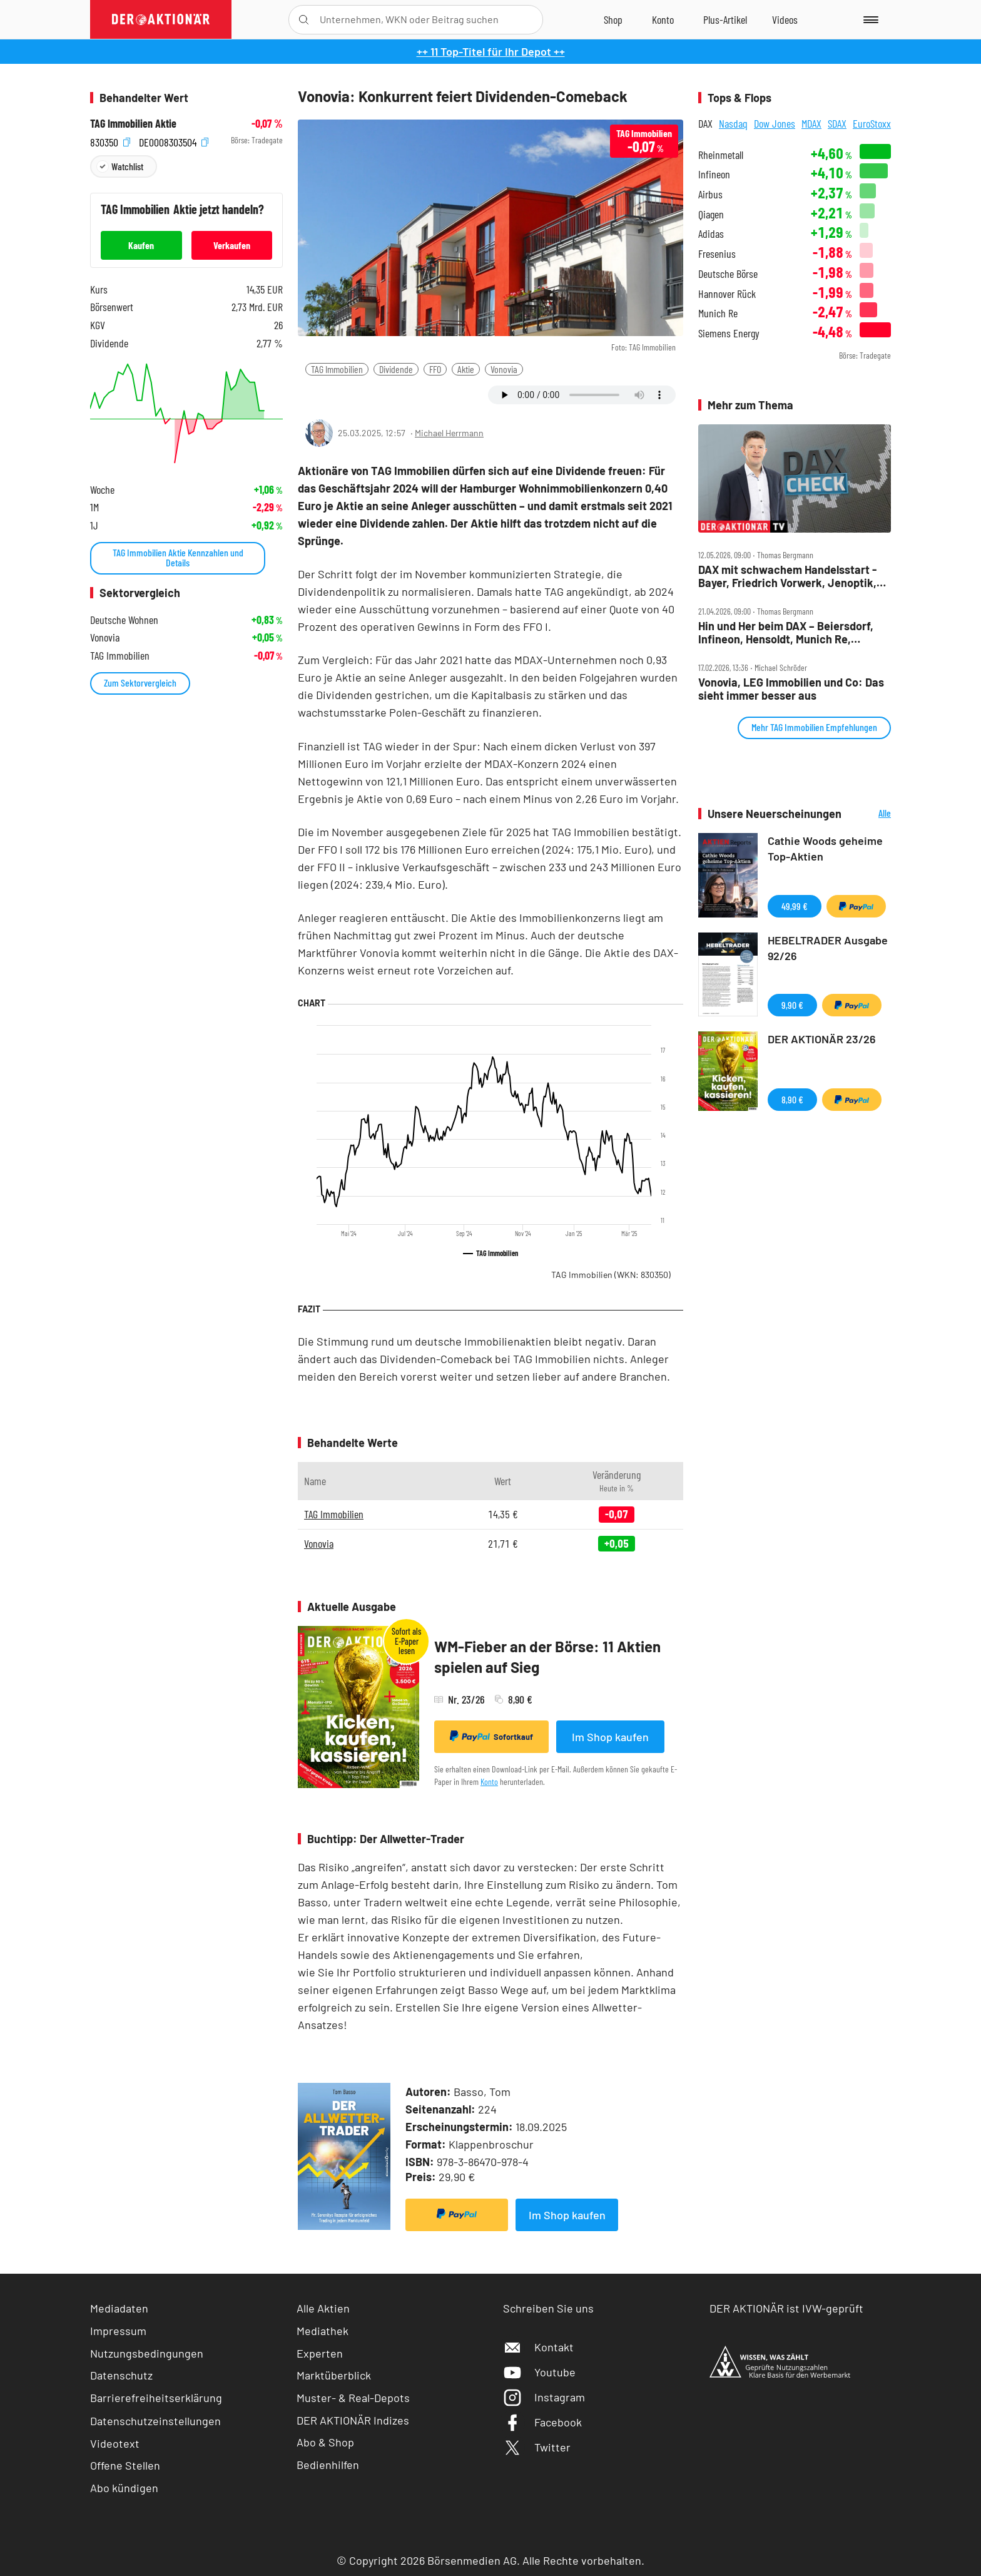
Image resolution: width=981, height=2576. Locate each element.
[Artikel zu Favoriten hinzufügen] (371, 394)
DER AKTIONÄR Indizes (353, 2420)
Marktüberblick (334, 2375)
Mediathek (322, 2331)
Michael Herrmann (449, 432)
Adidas (711, 233)
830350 (110, 140)
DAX (705, 123)
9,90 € (792, 1005)
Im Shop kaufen (610, 1737)
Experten (320, 2353)
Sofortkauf (491, 1736)
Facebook (542, 2422)
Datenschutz (121, 2375)
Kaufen (141, 245)
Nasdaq (733, 123)
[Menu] (868, 19)
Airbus (710, 194)
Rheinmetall (720, 154)
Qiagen (711, 214)
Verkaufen (231, 245)
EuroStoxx (872, 123)
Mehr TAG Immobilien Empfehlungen (814, 727)
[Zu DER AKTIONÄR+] (725, 19)
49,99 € (794, 906)
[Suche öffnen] (303, 19)
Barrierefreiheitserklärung (156, 2398)
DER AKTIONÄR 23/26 (822, 1039)
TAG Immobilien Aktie (133, 123)
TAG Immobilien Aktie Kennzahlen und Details (178, 557)
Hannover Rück (727, 293)
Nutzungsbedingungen (146, 2353)
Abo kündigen (124, 2488)
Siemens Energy (729, 333)
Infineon (714, 174)
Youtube (539, 2372)
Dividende (396, 369)
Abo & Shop (325, 2442)
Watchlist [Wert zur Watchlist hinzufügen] (127, 166)
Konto (489, 1781)
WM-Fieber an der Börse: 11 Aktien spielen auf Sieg (547, 1657)
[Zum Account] (663, 19)
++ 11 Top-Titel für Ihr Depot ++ (491, 51)
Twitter (537, 2447)
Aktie (465, 369)
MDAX (811, 123)
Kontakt (538, 2347)
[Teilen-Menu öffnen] (314, 395)
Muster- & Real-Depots (353, 2398)
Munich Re (718, 313)
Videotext (115, 2443)
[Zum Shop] (613, 19)
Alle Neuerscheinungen (869, 813)
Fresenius (717, 253)
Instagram (544, 2397)
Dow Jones (774, 123)
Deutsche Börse (728, 273)
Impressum (118, 2331)
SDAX (837, 123)
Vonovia (503, 369)
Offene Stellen (125, 2465)
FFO (435, 369)
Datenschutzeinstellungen (155, 2421)
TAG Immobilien (337, 369)
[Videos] (785, 19)
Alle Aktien (323, 2308)
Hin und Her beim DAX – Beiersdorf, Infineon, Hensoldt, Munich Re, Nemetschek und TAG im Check (785, 632)
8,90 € (792, 1099)
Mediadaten (119, 2308)
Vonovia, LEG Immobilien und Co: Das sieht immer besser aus (791, 689)
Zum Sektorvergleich (140, 682)
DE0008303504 (173, 140)
